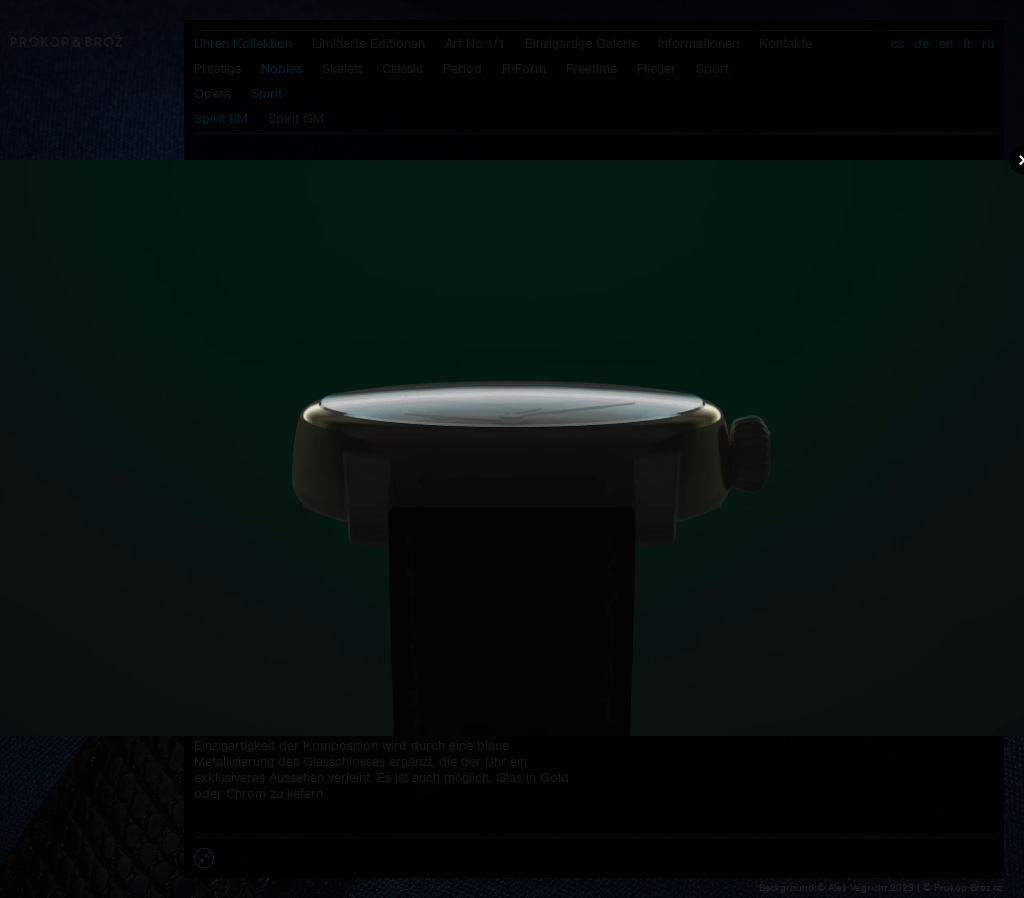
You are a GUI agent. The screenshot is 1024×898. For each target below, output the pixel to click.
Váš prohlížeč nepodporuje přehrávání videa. (512, 448)
